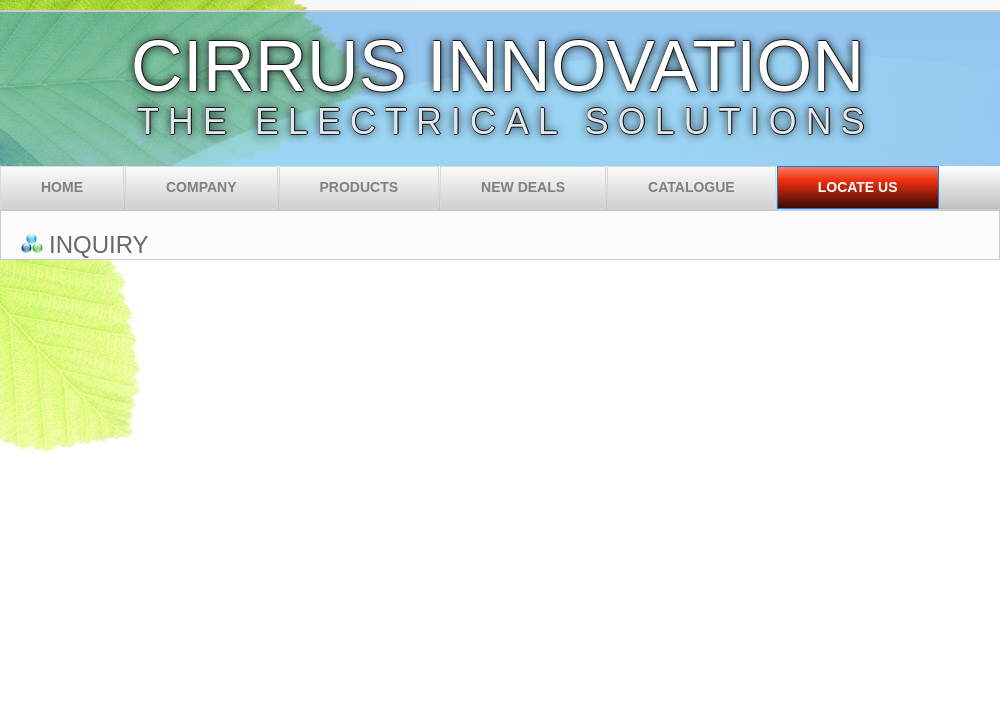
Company (201, 187)
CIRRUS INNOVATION (497, 66)
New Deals (523, 187)
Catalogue (691, 187)
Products (359, 187)
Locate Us (858, 187)
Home (62, 187)
